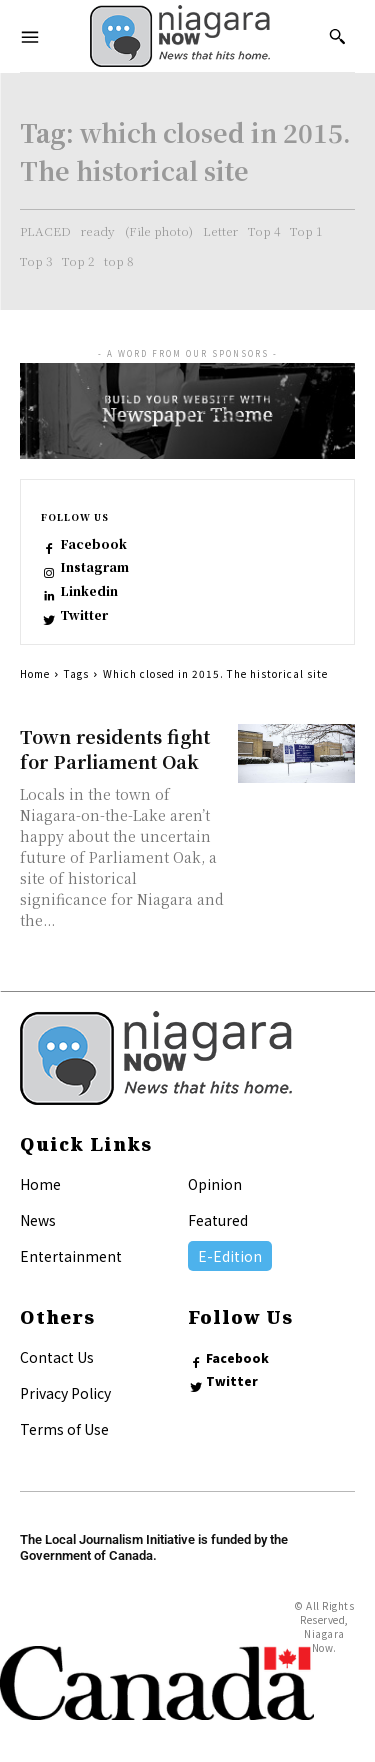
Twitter (84, 615)
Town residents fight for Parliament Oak (115, 748)
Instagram (94, 567)
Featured (218, 1220)
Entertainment (71, 1256)
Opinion (215, 1184)
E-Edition (230, 1256)
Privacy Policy (65, 1393)
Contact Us (57, 1357)
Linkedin (89, 591)
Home (35, 673)
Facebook (93, 544)
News (38, 1220)
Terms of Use (64, 1429)
